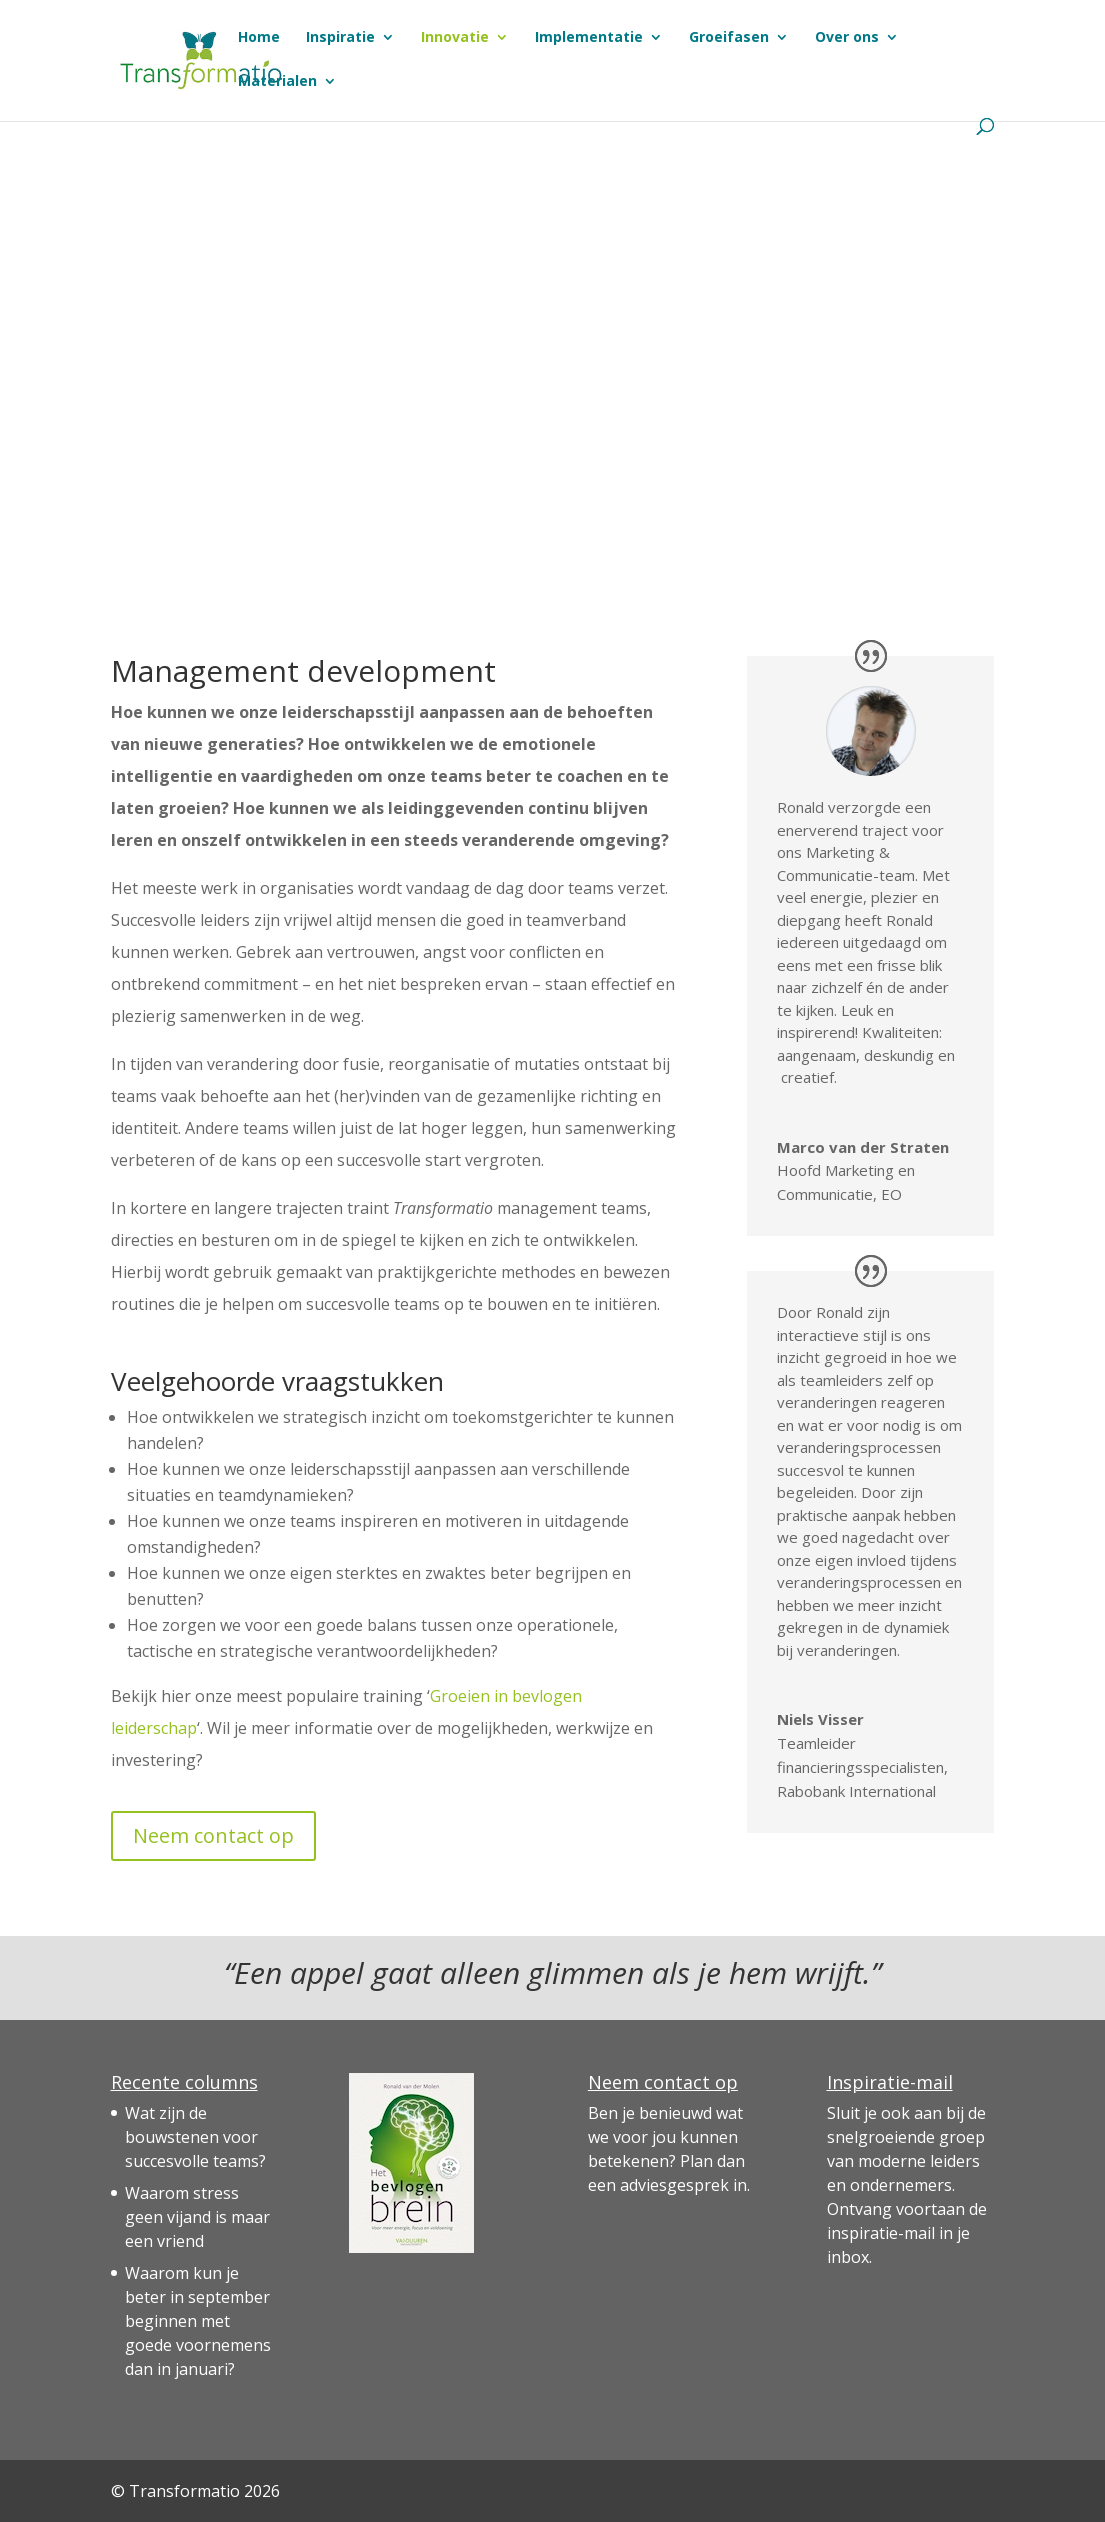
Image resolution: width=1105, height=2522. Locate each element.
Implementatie (589, 38)
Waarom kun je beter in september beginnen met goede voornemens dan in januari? (198, 2321)
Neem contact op (213, 1835)
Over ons (847, 38)
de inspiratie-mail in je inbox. (907, 2233)
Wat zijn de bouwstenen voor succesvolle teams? (195, 2137)
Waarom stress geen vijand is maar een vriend (197, 2217)
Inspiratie (340, 38)
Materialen (277, 82)
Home (259, 38)
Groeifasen (729, 38)
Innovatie (455, 38)
